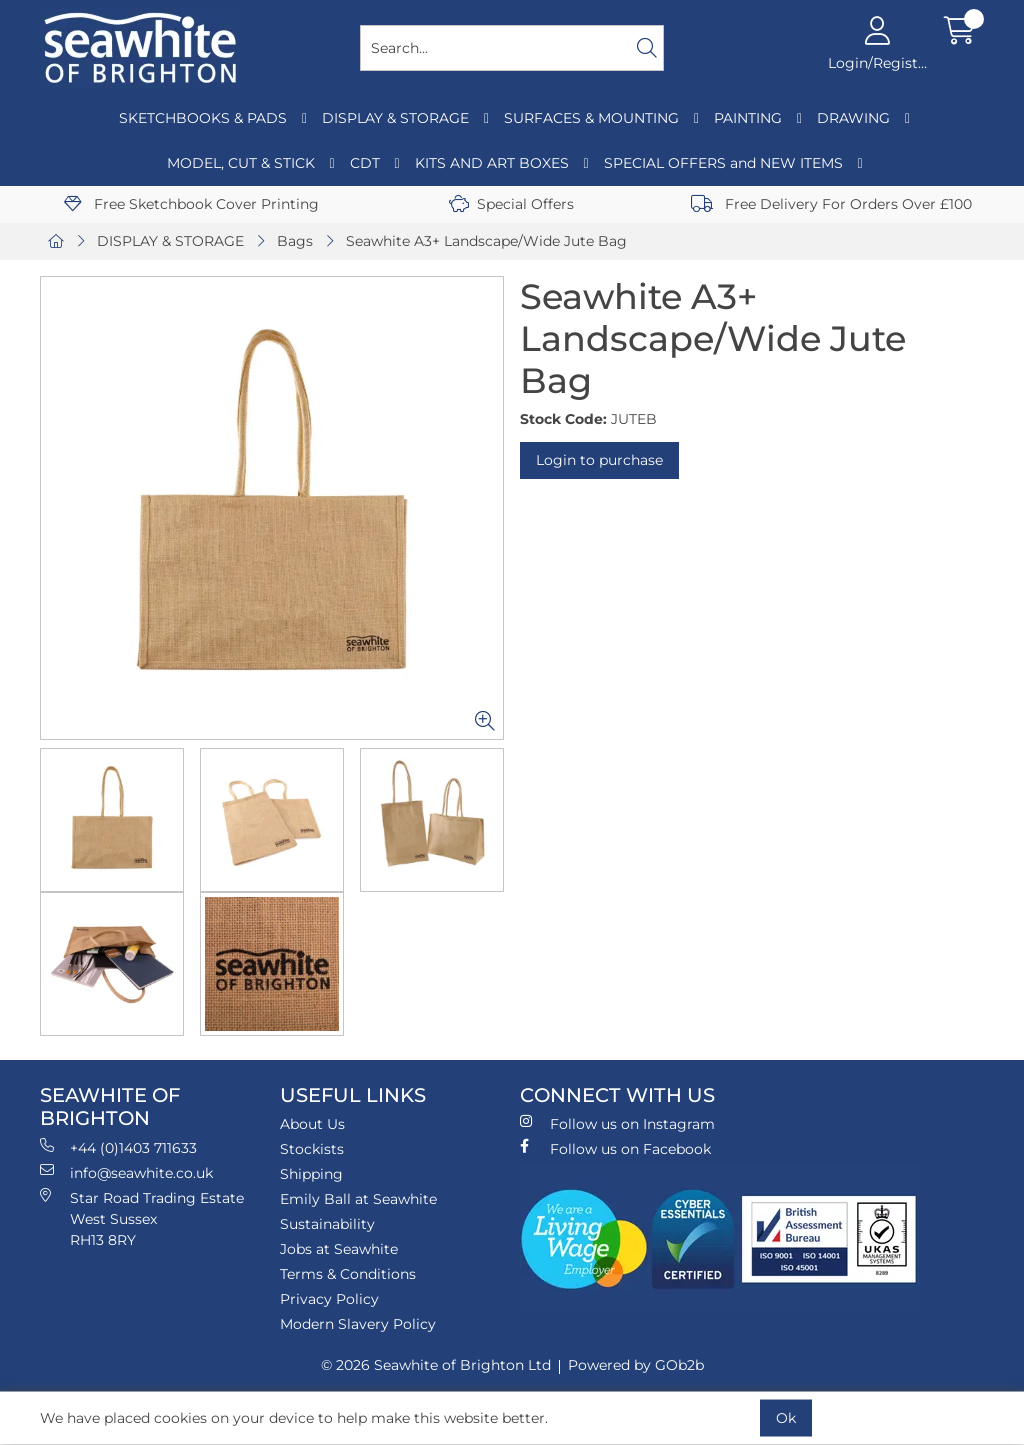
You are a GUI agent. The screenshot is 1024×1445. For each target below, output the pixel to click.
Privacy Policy (329, 1299)
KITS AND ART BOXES (492, 163)
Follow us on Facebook (615, 1148)
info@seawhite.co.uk (126, 1172)
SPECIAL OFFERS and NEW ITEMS (723, 163)
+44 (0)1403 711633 (118, 1147)
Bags (295, 241)
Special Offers (511, 204)
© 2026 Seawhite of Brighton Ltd (436, 1365)
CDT (365, 163)
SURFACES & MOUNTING (591, 118)
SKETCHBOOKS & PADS (203, 118)
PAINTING (748, 118)
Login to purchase (599, 460)
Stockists (312, 1149)
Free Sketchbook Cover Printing (191, 204)
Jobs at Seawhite (339, 1249)
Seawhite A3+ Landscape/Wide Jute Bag (486, 241)
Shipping (311, 1174)
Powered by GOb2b (636, 1365)
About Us (312, 1124)
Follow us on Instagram (617, 1123)
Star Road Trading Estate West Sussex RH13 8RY (142, 1218)
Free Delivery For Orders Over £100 (831, 204)
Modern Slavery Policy (358, 1324)
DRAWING (853, 118)
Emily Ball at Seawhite (358, 1199)
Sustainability (327, 1224)
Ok (786, 1418)
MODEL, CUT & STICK (241, 163)
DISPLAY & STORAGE (395, 118)
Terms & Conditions (348, 1274)
